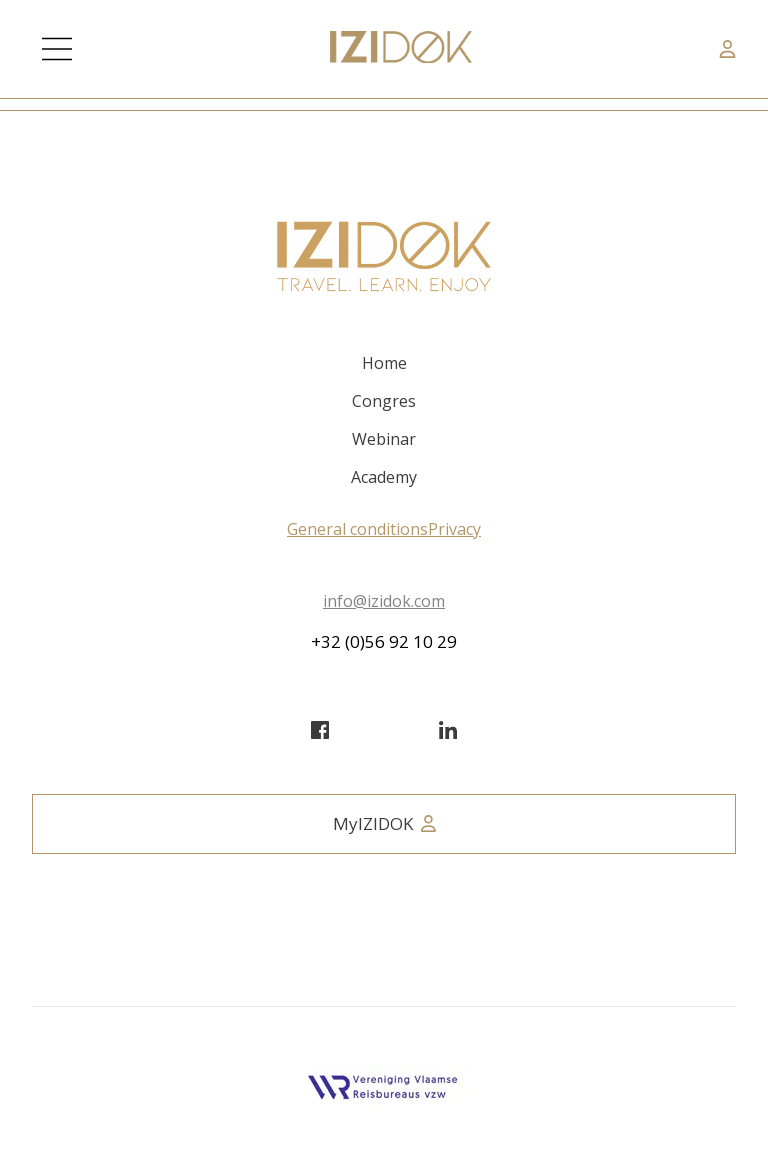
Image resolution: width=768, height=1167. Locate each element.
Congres (384, 401)
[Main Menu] (57, 49)
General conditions (357, 529)
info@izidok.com (384, 601)
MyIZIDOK (384, 823)
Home (384, 363)
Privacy (454, 529)
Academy (384, 477)
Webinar (384, 439)
